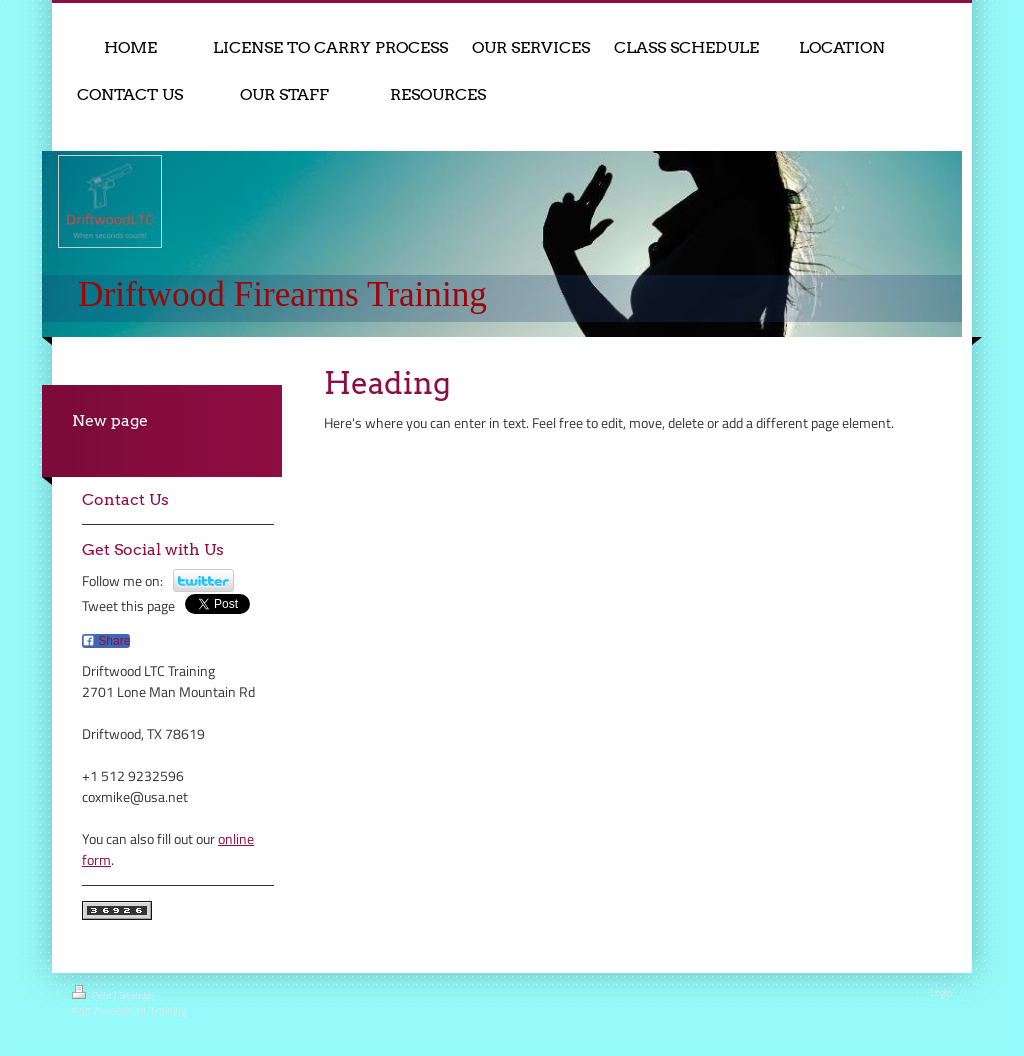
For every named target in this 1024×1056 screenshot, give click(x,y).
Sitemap (136, 995)
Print (93, 994)
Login (941, 992)
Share (106, 641)
